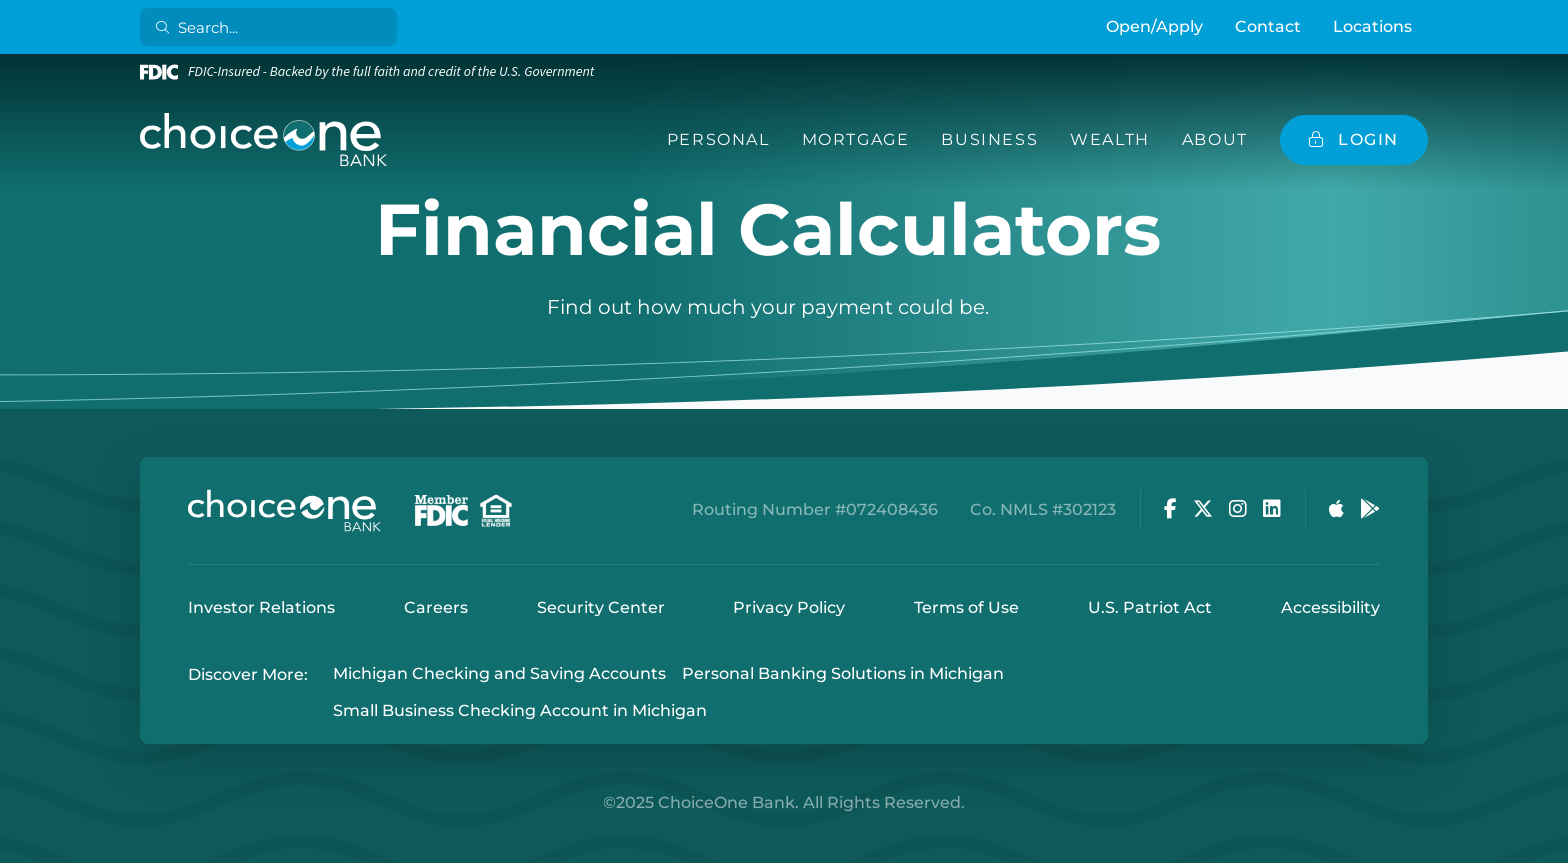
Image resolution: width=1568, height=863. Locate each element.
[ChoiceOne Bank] (264, 140)
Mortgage (856, 139)
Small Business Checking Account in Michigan (520, 710)
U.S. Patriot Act (1150, 607)
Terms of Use (966, 607)
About (1215, 139)
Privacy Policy (789, 607)
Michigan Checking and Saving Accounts (499, 674)
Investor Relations (261, 607)
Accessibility (1330, 607)
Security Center (601, 607)
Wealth (1110, 139)
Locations (1372, 26)
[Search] (272, 27)
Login (15, 848)
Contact (1268, 26)
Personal (718, 139)
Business (989, 139)
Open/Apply (1154, 26)
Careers (436, 607)
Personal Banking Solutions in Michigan (843, 674)
